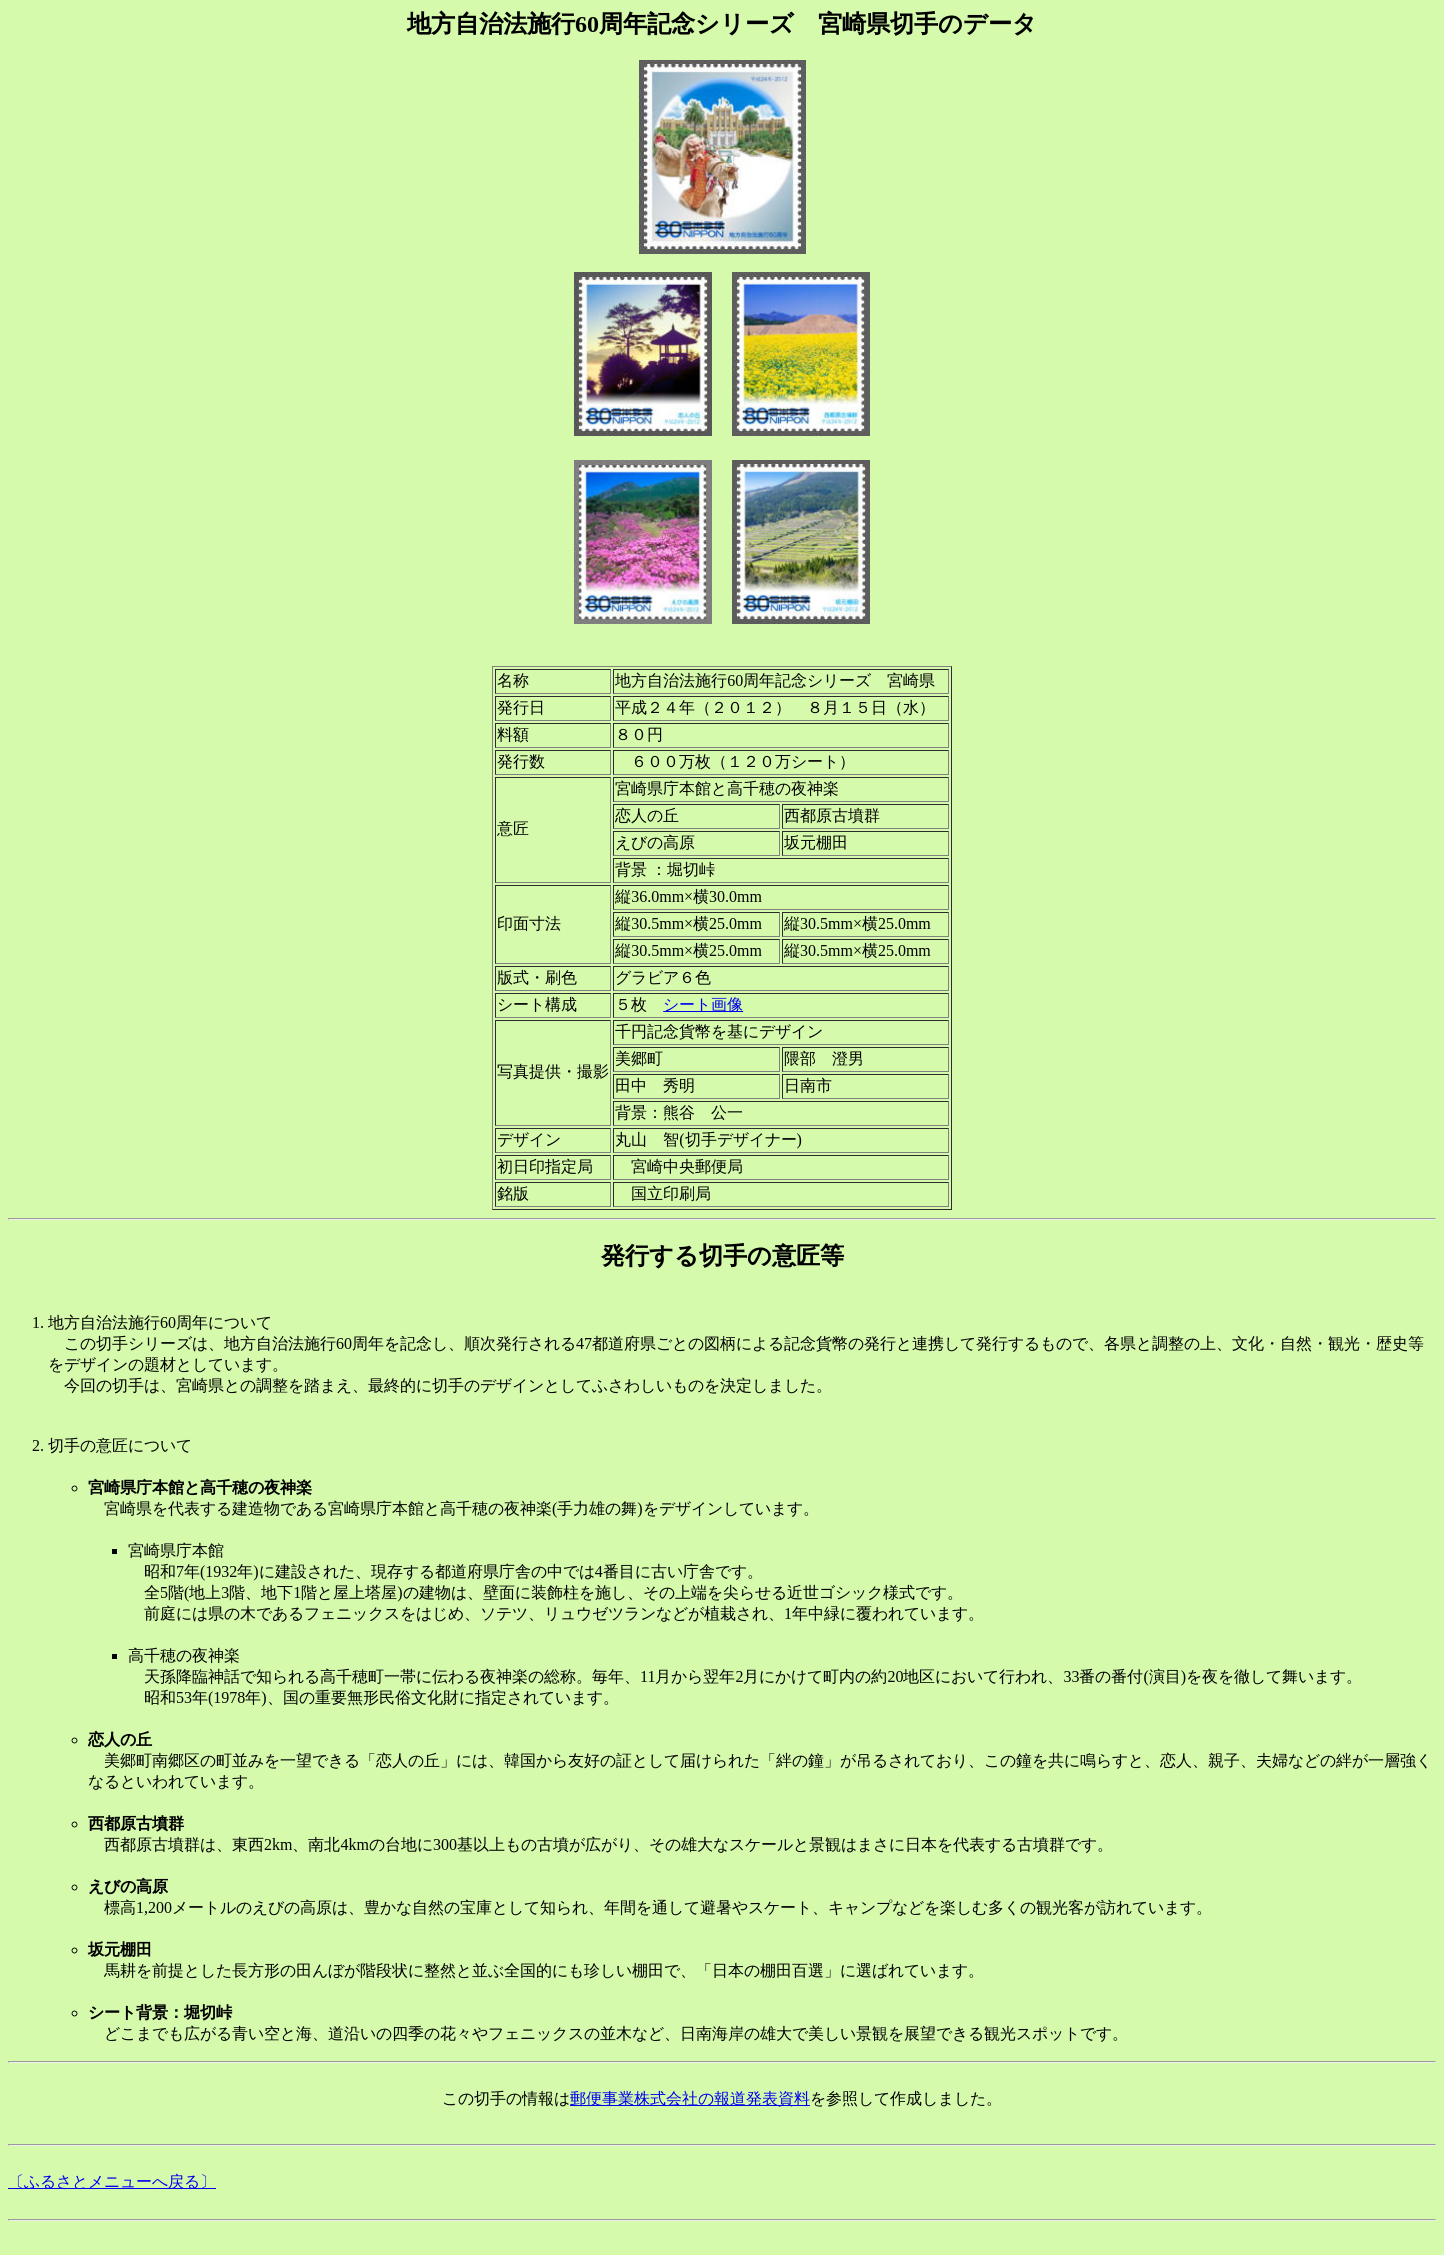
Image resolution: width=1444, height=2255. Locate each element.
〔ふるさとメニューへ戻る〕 (112, 2181)
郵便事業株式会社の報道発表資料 (690, 2098)
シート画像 (703, 1004)
